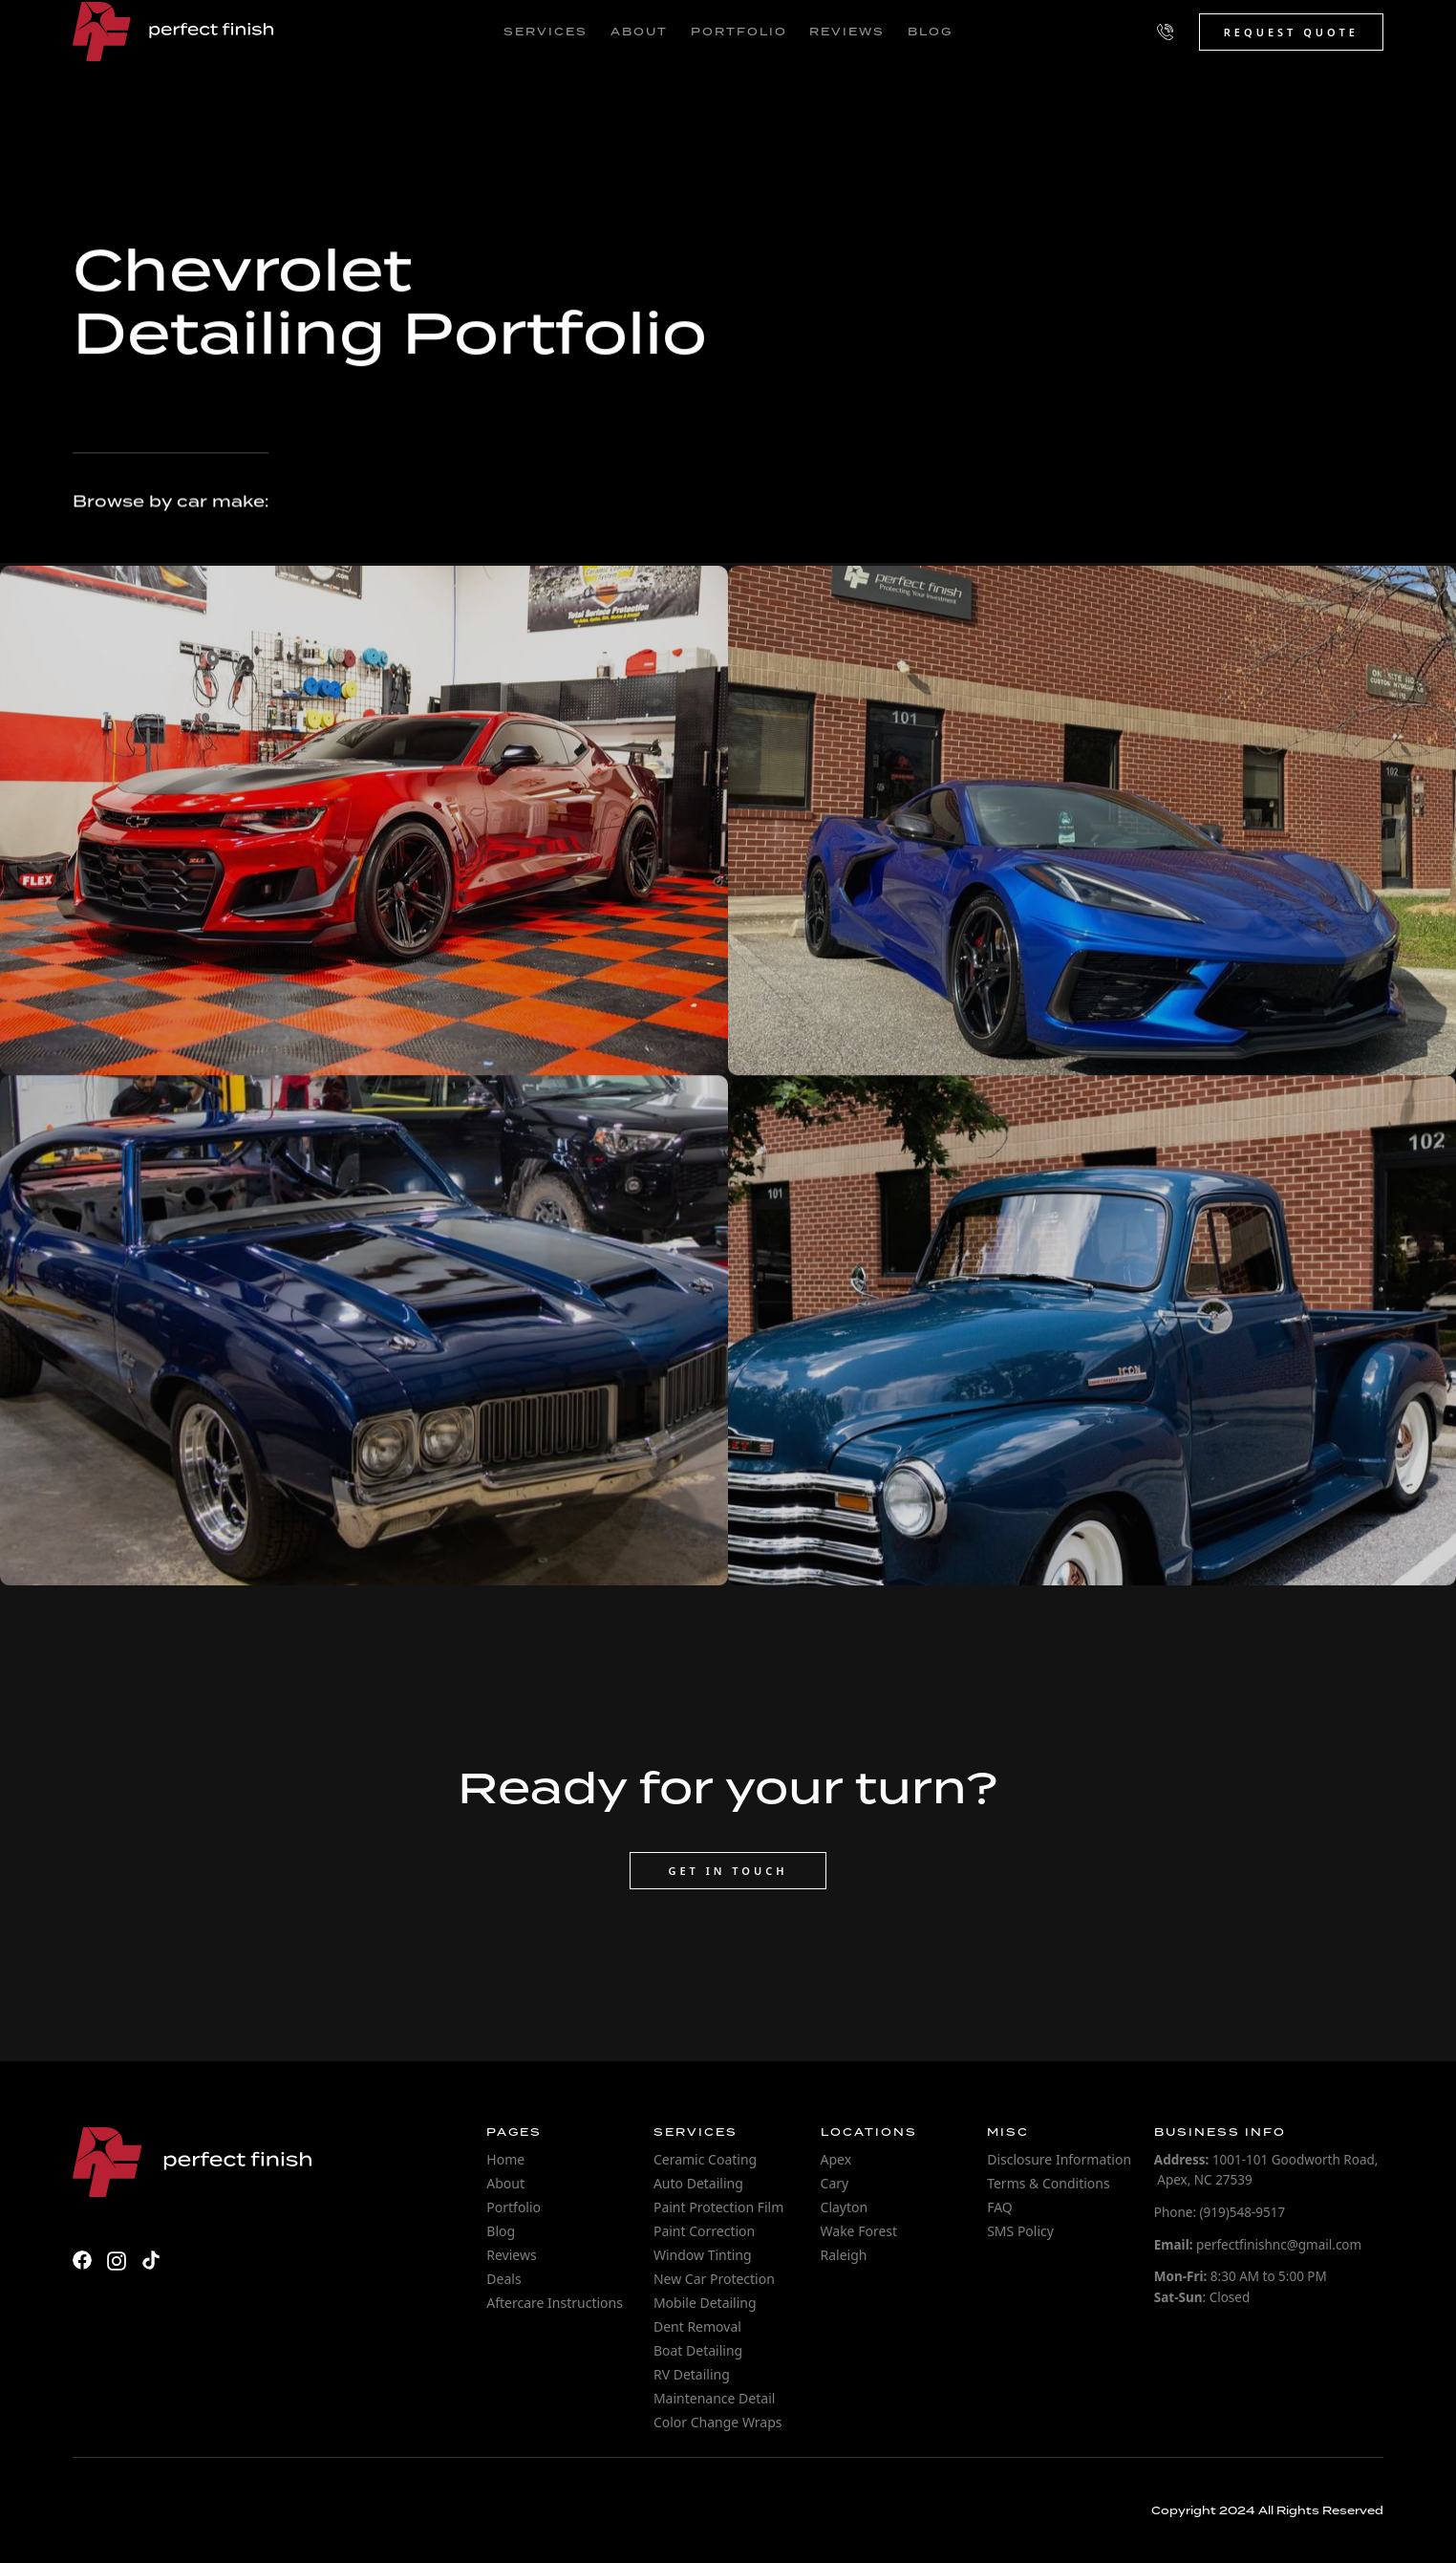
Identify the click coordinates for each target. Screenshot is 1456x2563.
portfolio (739, 31)
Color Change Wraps (717, 2422)
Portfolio (513, 2207)
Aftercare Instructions (554, 2303)
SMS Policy (1020, 2231)
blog (930, 31)
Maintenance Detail (714, 2398)
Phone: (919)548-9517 (1219, 2212)
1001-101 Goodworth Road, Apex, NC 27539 (1266, 2170)
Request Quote (1291, 32)
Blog (500, 2231)
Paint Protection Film (718, 2207)
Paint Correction (704, 2231)
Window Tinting (702, 2255)
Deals (503, 2279)
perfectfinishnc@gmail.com (1257, 2244)
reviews (847, 31)
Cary (835, 2183)
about (639, 31)
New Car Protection (714, 2279)
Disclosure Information (1059, 2159)
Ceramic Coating (705, 2159)
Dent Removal (697, 2326)
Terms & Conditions (1048, 2183)
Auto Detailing (698, 2183)
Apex (836, 2159)
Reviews (511, 2255)
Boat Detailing (697, 2350)
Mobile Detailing (705, 2303)
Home (505, 2159)
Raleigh (844, 2255)
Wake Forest (859, 2231)
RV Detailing (691, 2374)
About (505, 2183)
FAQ (1000, 2207)
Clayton (844, 2207)
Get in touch (727, 1870)
